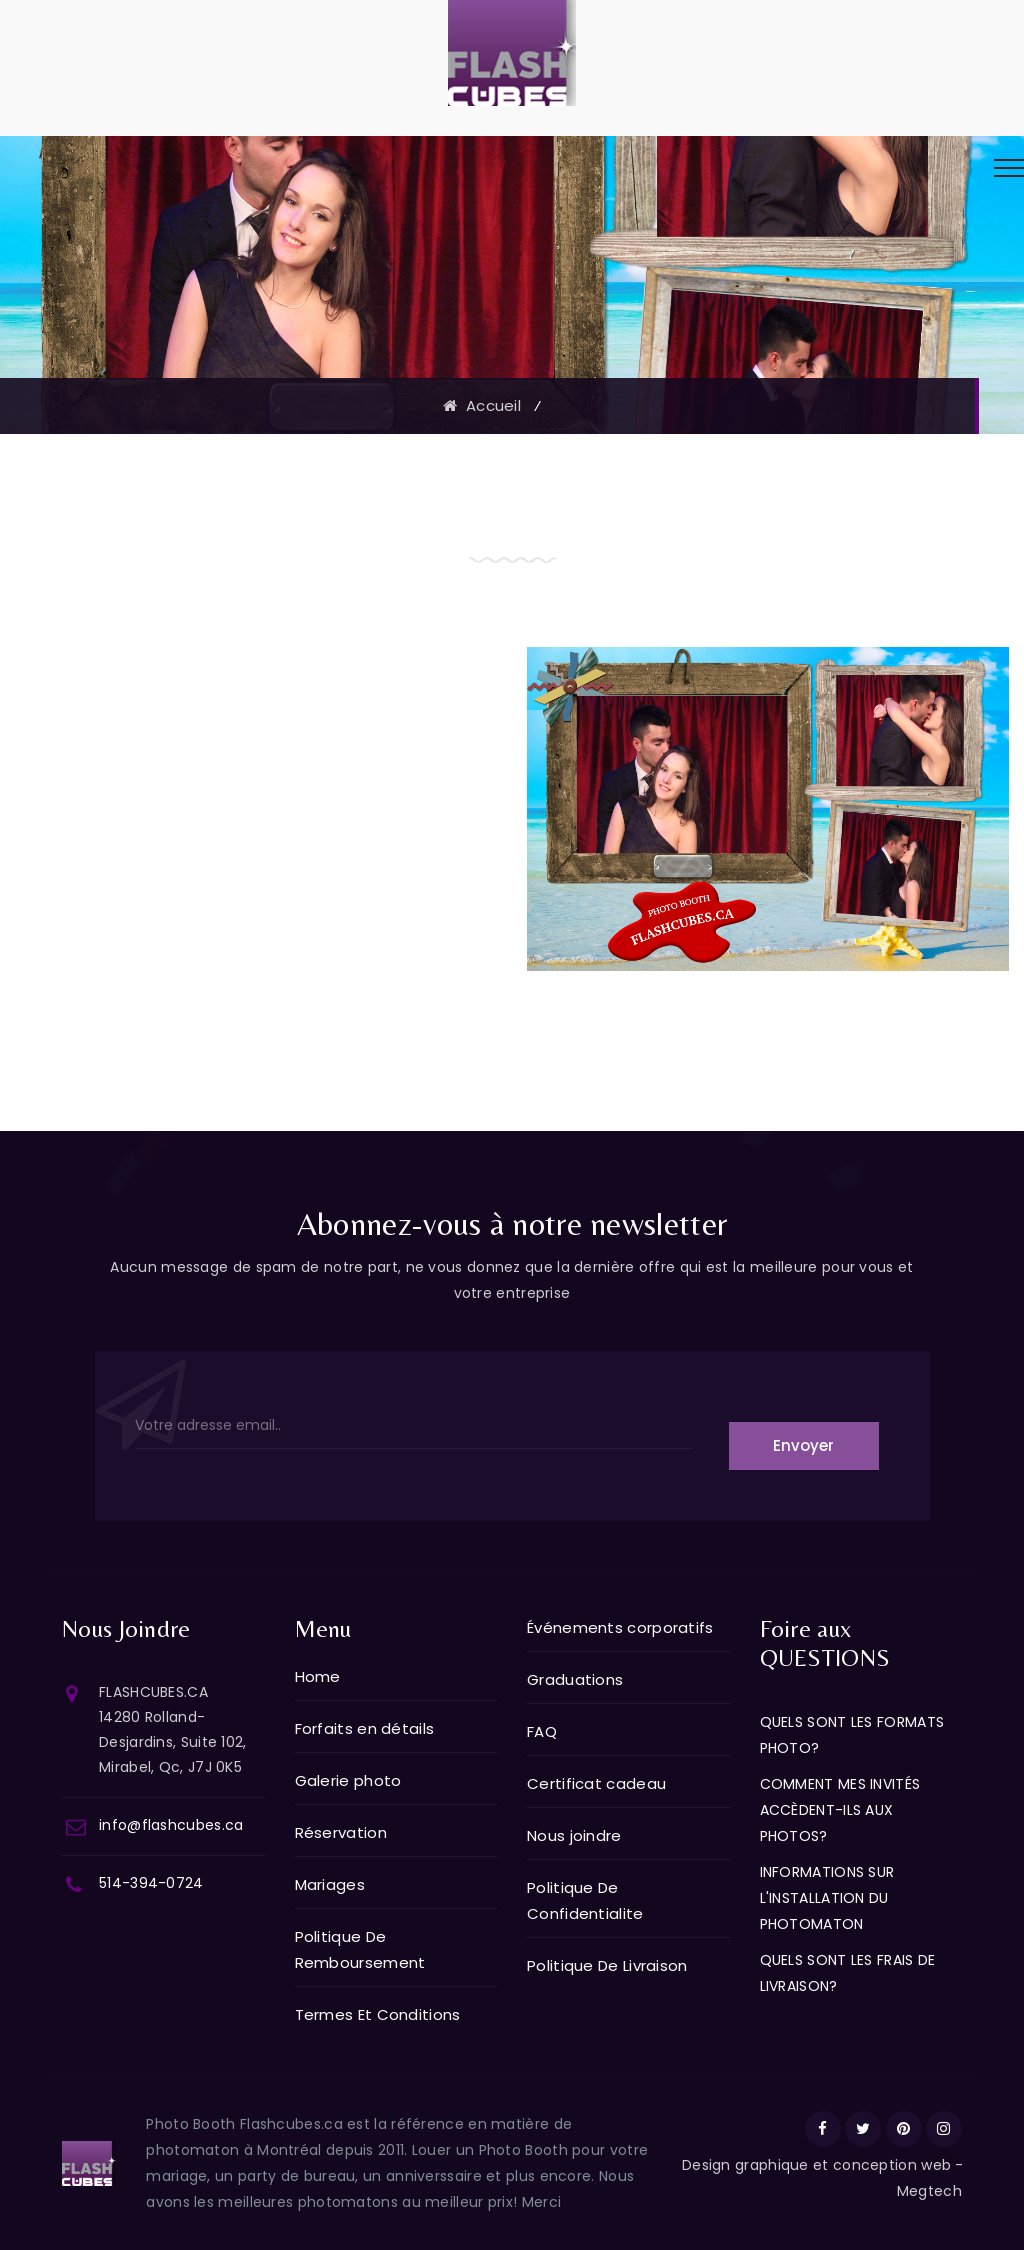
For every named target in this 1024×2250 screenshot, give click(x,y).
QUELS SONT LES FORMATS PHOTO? (852, 1735)
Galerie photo (348, 1780)
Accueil (482, 405)
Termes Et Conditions (378, 2014)
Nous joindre (574, 1835)
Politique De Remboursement (360, 1949)
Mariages (330, 1884)
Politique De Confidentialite (585, 1900)
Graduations (575, 1679)
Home (318, 1676)
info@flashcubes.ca (171, 1825)
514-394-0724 (151, 1883)
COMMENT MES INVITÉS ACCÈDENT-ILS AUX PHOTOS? (840, 1810)
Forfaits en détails (365, 1728)
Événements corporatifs (620, 1627)
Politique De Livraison (607, 1965)
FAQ (542, 1731)
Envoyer (803, 1445)
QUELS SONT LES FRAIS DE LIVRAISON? (848, 1973)
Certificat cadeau (596, 1783)
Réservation (341, 1832)
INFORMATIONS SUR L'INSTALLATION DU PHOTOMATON (827, 1898)
